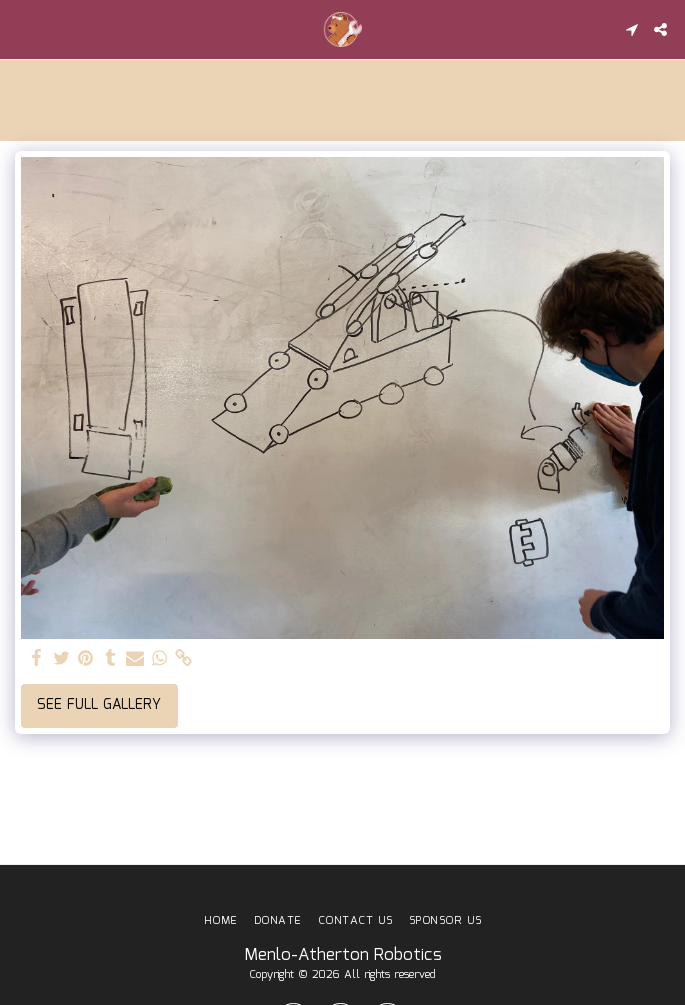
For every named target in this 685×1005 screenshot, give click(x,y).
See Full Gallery (99, 705)
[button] (22, 29)
